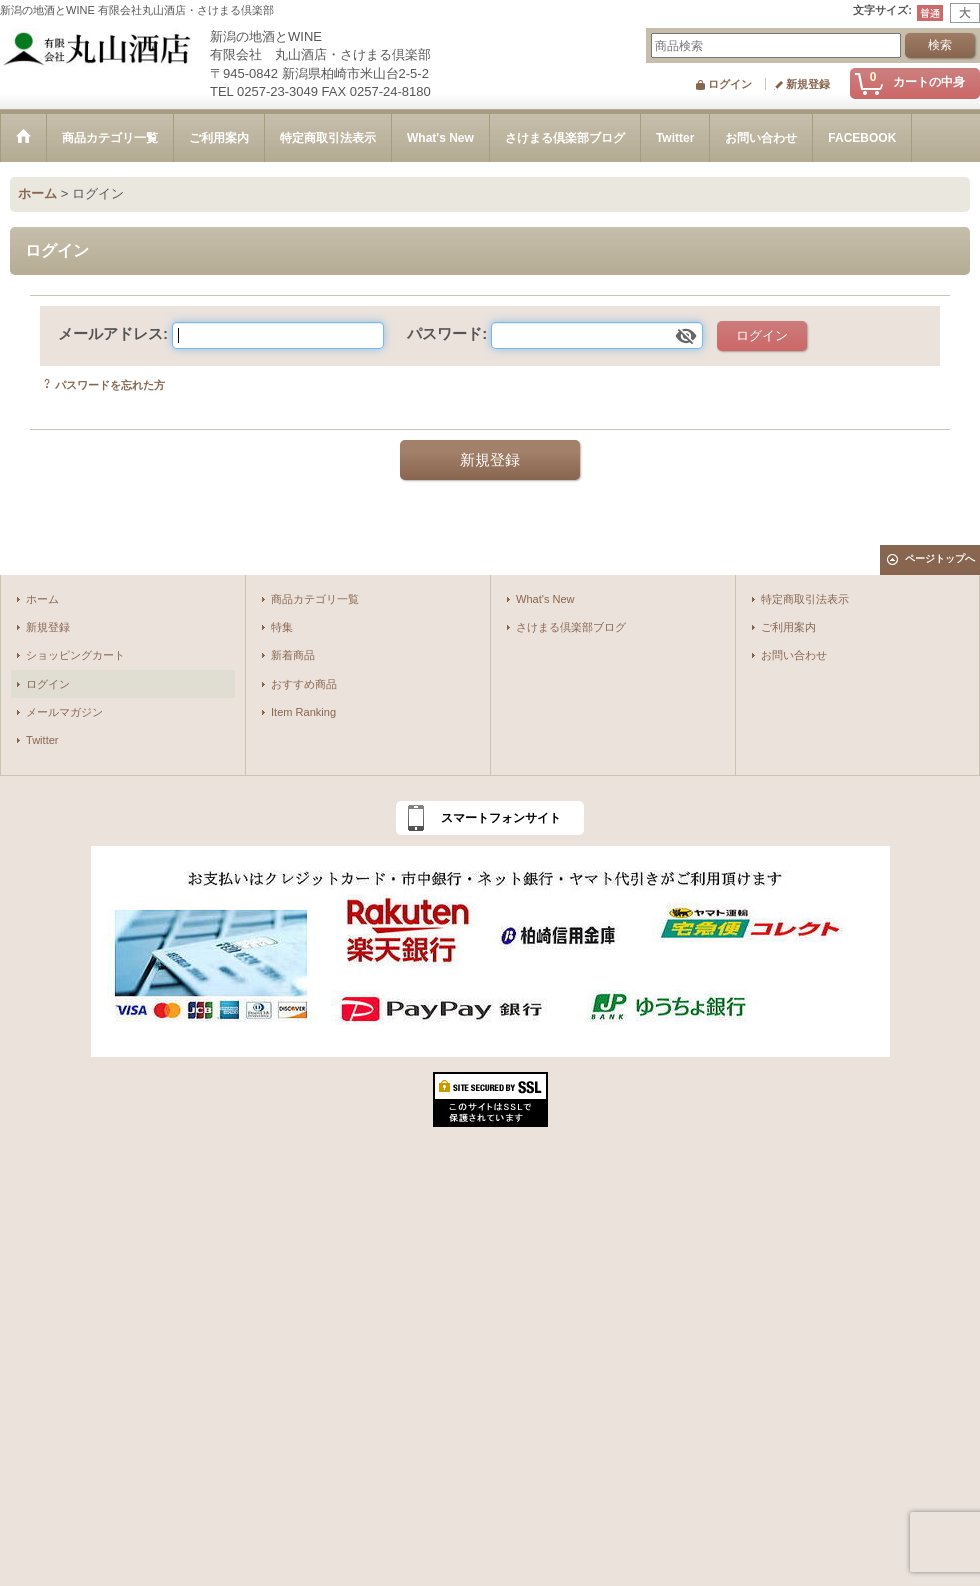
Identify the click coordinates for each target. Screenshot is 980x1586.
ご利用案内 (788, 627)
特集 (282, 627)
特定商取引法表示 (805, 599)
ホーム (42, 599)
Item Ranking (303, 712)
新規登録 (808, 84)
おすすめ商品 (304, 684)
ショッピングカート (75, 655)
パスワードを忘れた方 (110, 385)
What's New (545, 599)
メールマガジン (64, 712)
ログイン (730, 84)
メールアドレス (110, 333)
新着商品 (293, 655)
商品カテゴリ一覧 (315, 599)
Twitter (42, 740)
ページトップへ (940, 558)
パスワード (444, 333)
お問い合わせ (794, 655)
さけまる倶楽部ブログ (571, 627)
